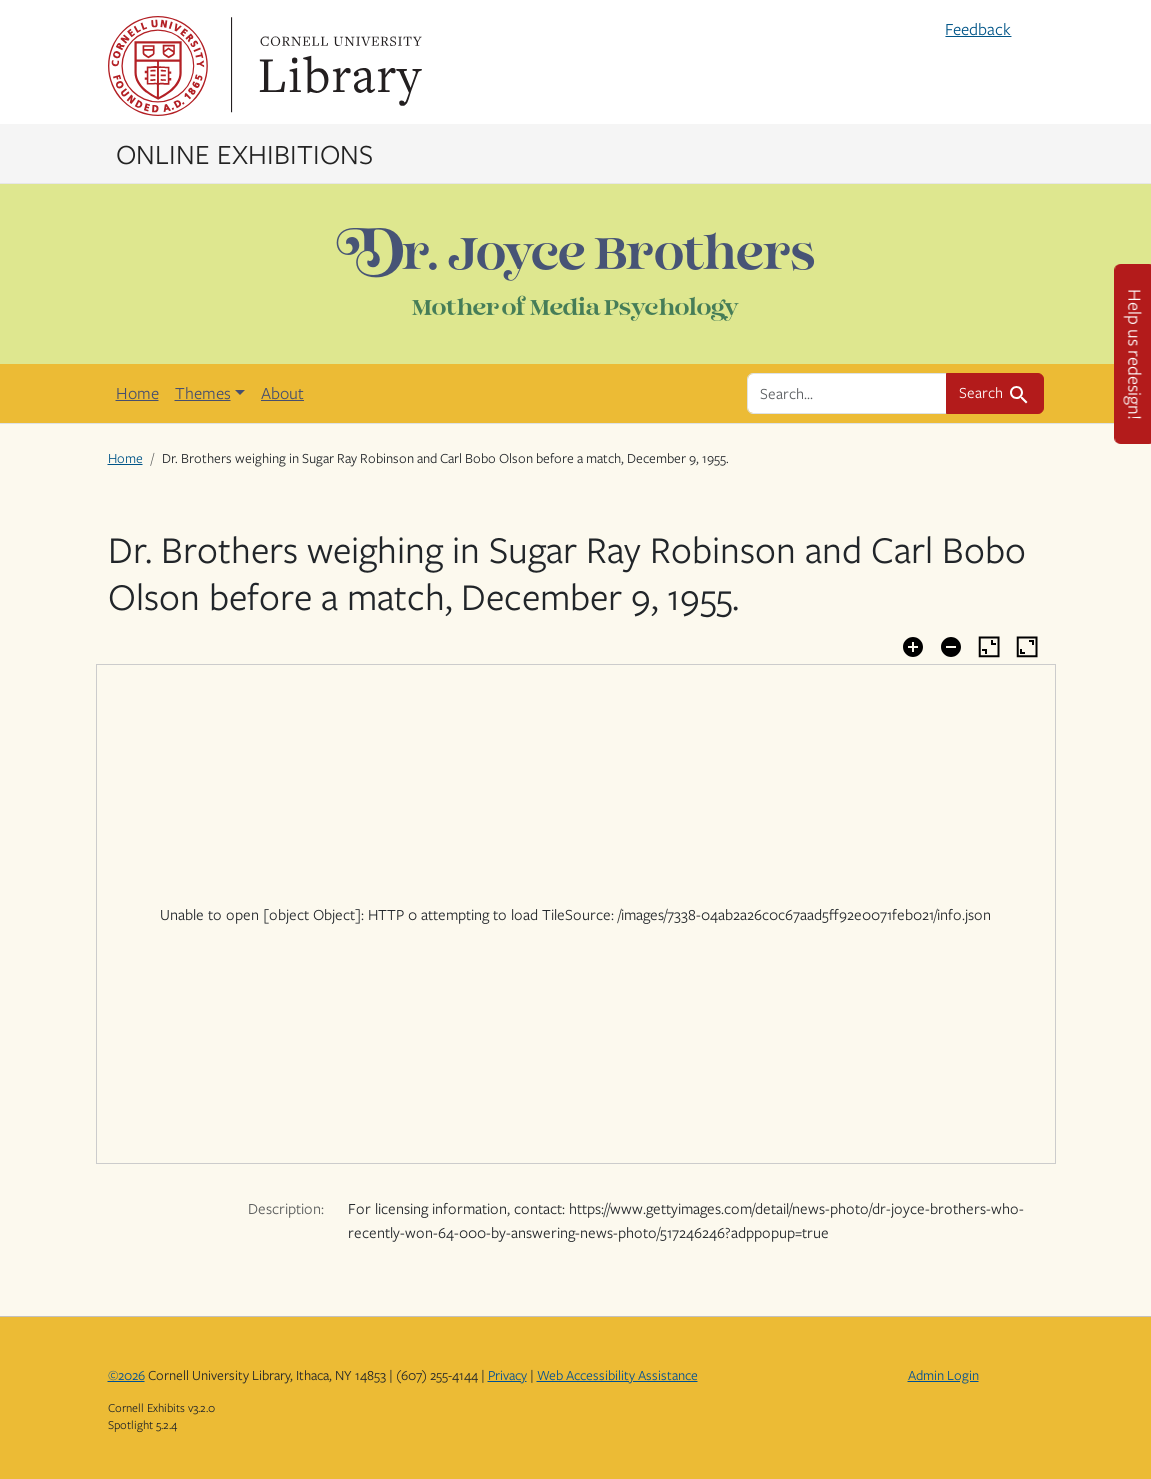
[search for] (847, 393)
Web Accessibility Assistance (617, 1375)
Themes (203, 393)
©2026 (126, 1375)
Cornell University (158, 66)
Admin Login (943, 1375)
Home (137, 393)
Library (338, 66)
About (282, 393)
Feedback (978, 29)
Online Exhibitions (244, 153)
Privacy (507, 1375)
